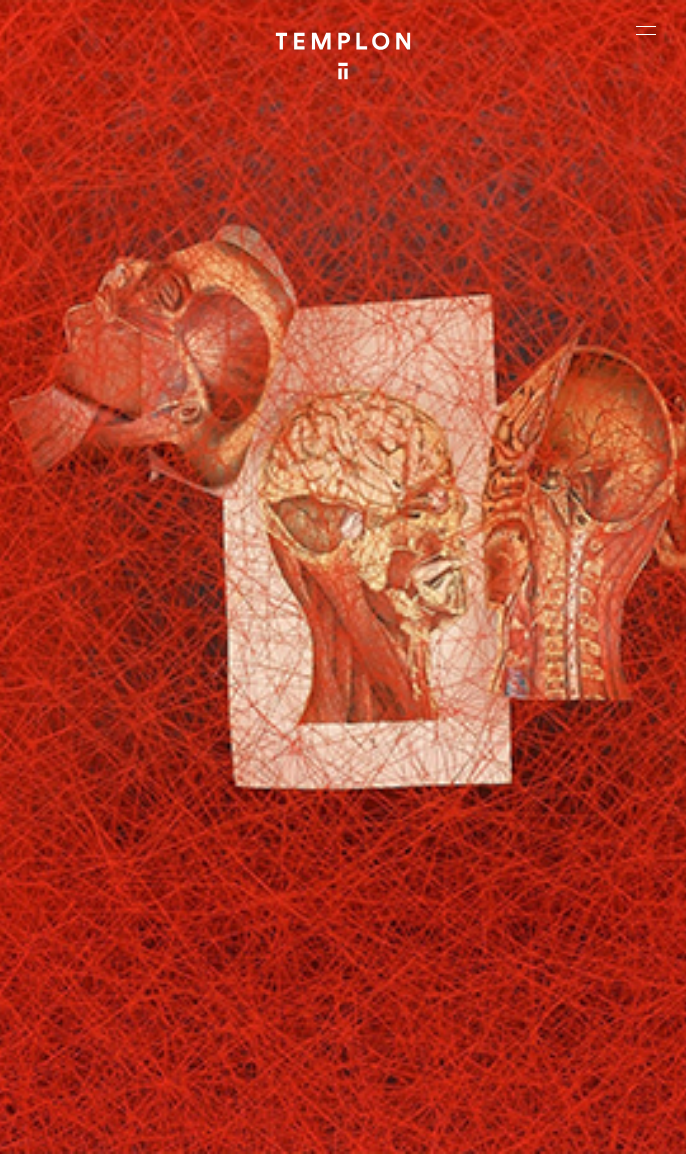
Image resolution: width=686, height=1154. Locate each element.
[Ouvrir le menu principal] (646, 30)
